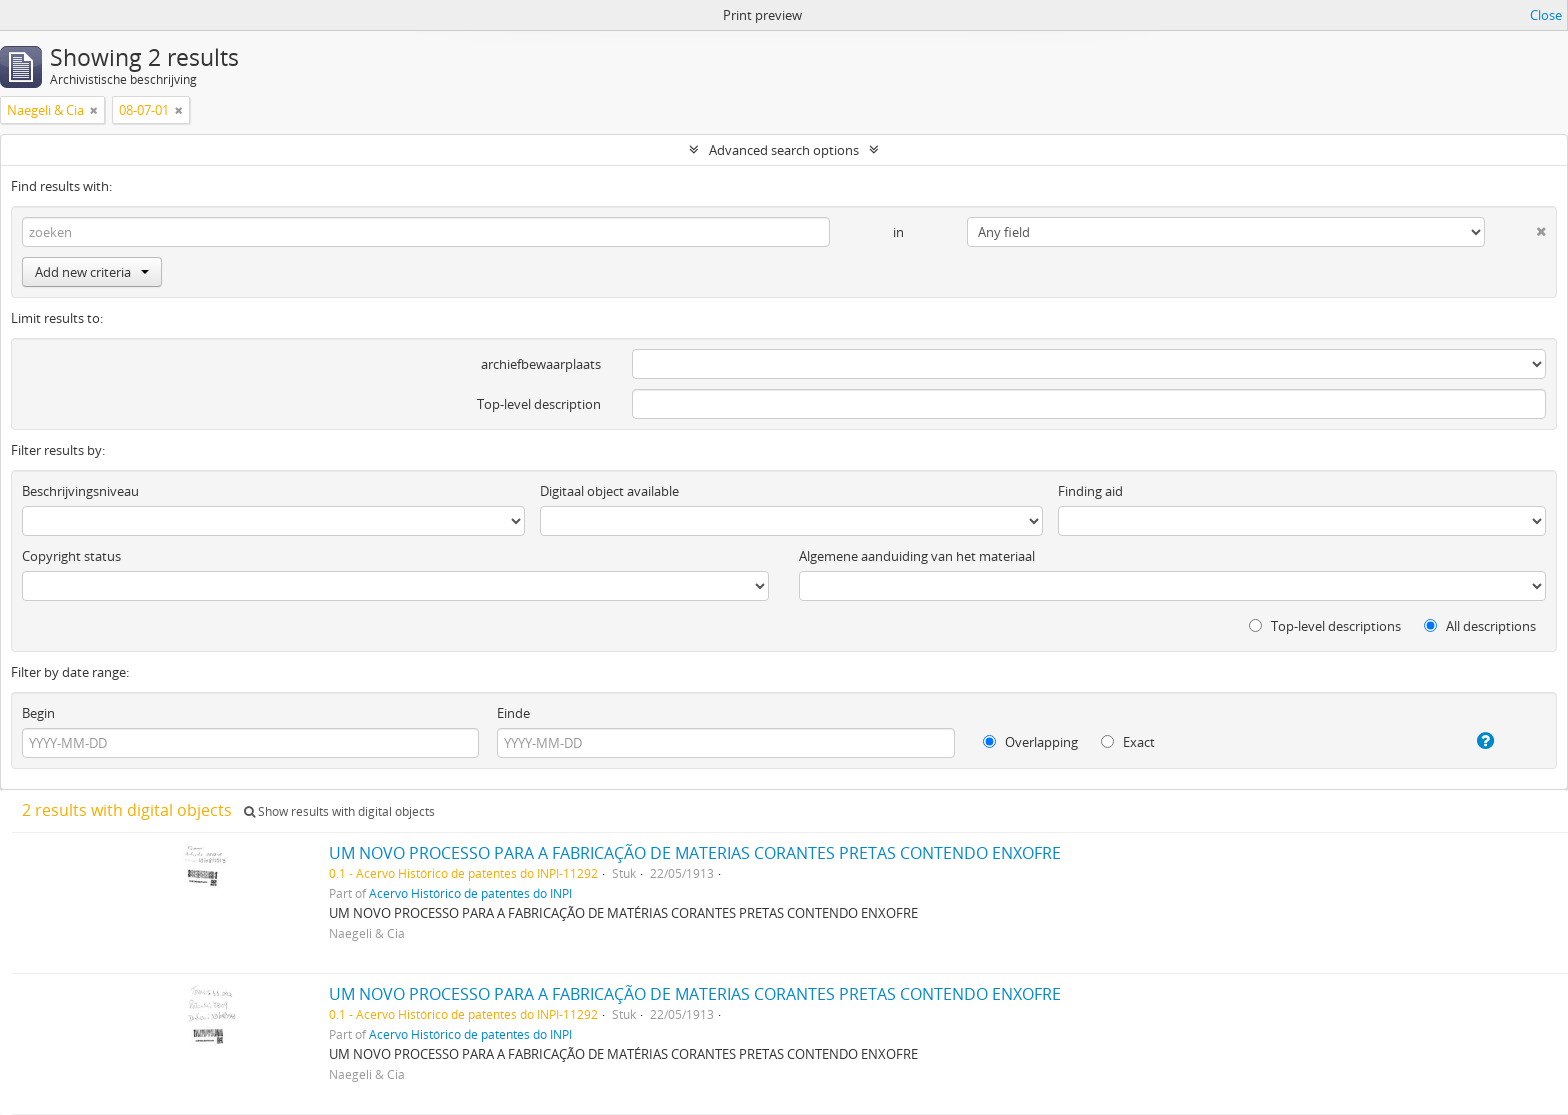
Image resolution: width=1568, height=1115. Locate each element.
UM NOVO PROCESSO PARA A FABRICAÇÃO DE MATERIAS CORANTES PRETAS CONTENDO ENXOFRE (695, 853)
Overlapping (1030, 742)
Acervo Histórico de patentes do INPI (470, 893)
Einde (513, 713)
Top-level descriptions (1325, 626)
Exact (1128, 742)
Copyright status (71, 556)
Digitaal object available (609, 491)
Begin (38, 713)
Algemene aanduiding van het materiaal (917, 556)
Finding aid (1090, 491)
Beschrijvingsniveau (80, 491)
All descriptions (1480, 626)
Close (1546, 15)
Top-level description (539, 404)
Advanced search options (784, 150)
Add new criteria (92, 272)
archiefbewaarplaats (541, 364)
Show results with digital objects (339, 811)
